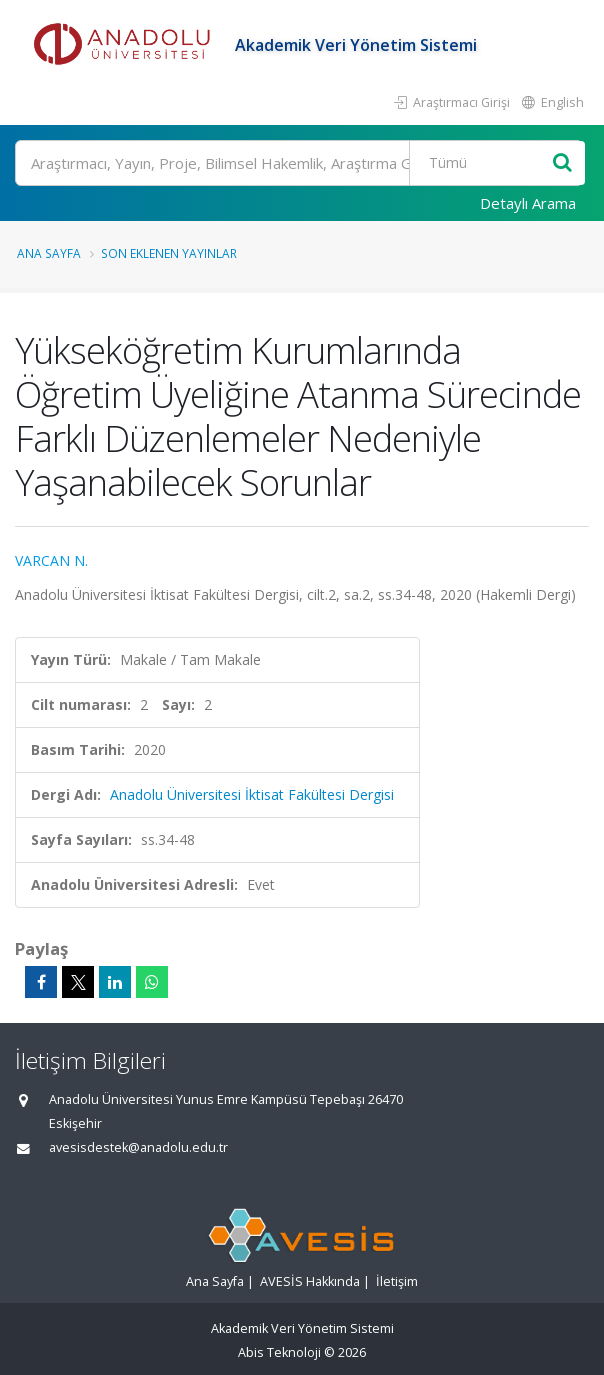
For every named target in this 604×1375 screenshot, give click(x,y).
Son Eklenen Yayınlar (169, 253)
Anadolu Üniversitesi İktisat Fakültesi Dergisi (252, 794)
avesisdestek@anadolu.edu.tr (138, 1147)
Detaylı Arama (528, 203)
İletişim (397, 1281)
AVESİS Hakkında (310, 1281)
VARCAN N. (51, 560)
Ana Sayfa (49, 253)
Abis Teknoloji (279, 1352)
